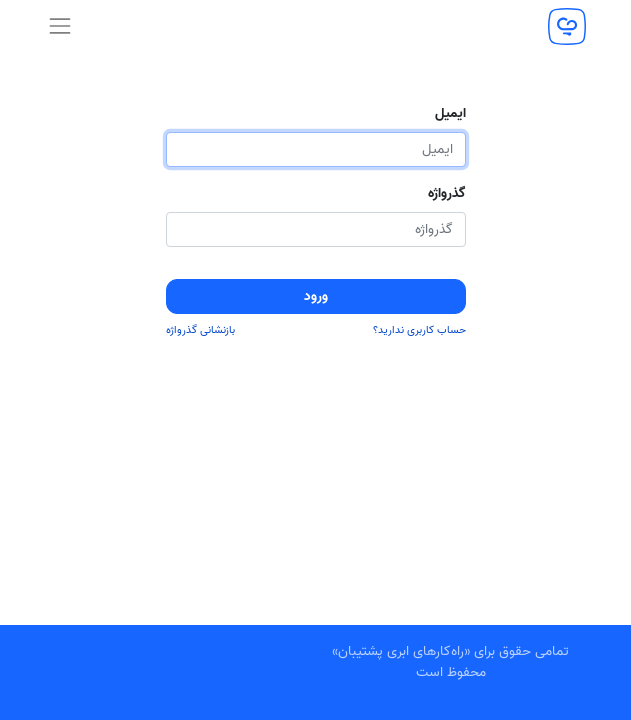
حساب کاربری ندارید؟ (419, 330)
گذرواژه (447, 193)
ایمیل (450, 113)
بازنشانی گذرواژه (200, 330)
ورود (316, 296)
